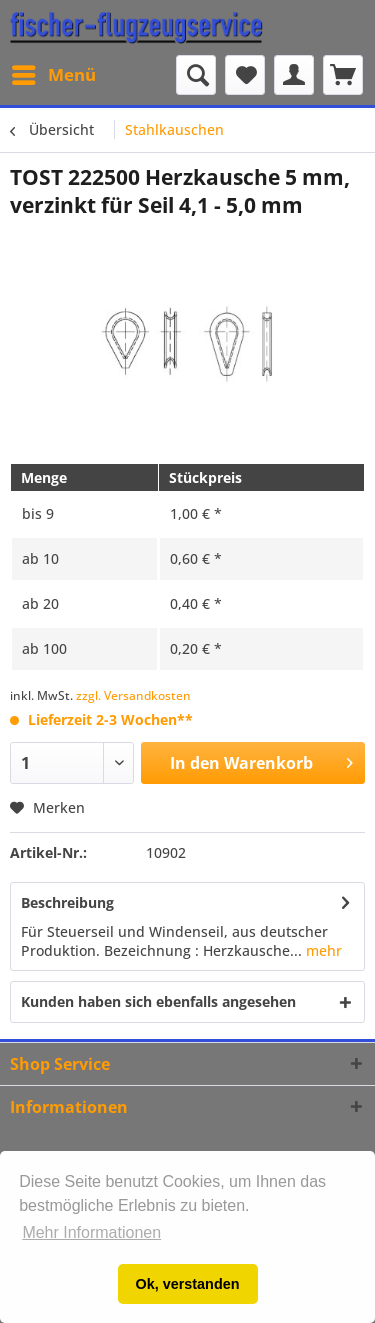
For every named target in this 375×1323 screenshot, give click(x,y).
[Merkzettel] (245, 75)
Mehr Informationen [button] (91, 1232)
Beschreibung (67, 902)
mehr (322, 950)
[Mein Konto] (294, 75)
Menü (54, 72)
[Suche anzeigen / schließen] (196, 75)
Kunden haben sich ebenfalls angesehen (158, 1001)
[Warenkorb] (343, 75)
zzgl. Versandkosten (133, 695)
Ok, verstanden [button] (188, 1284)
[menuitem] (53, 75)
